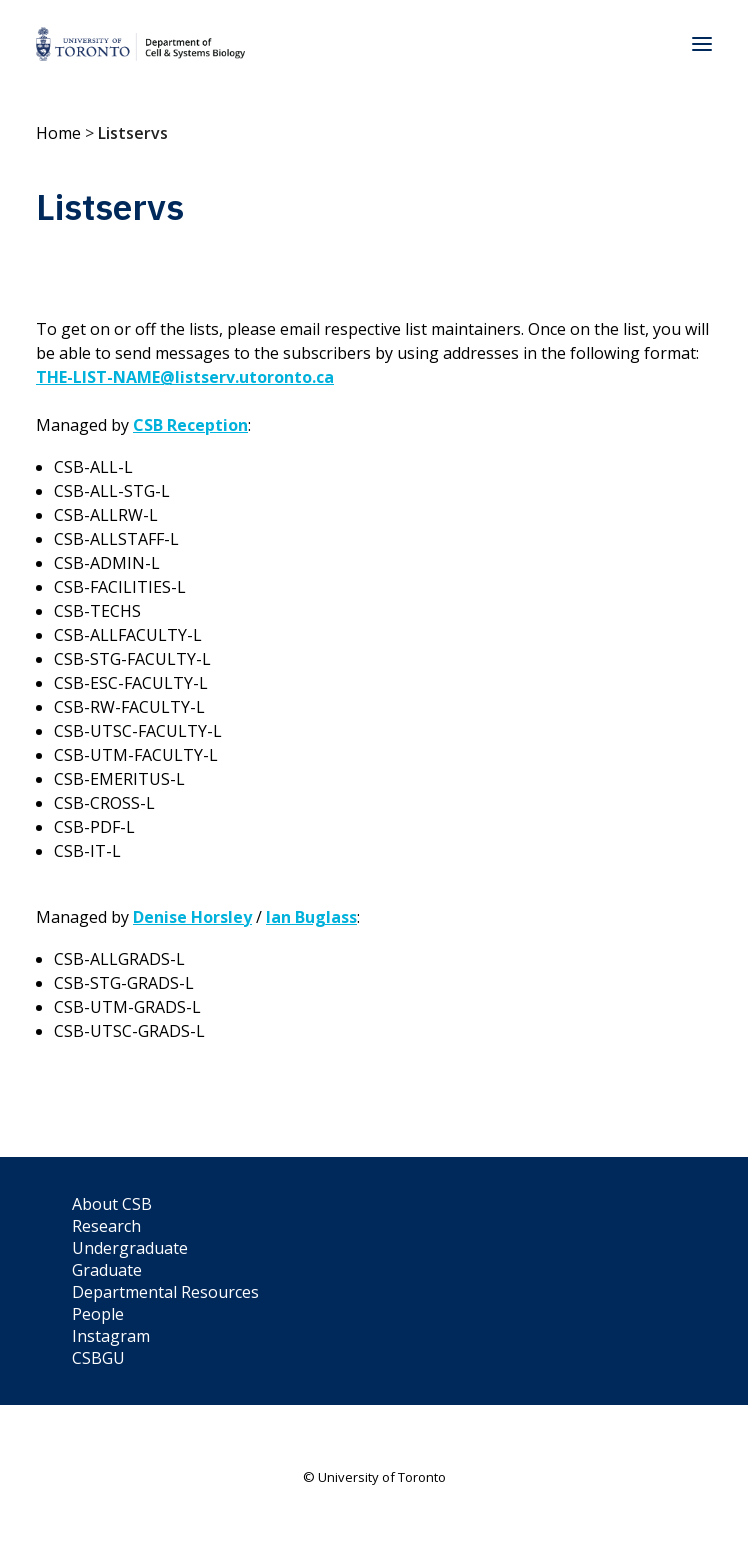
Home (58, 133)
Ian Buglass (311, 917)
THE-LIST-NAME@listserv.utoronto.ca (185, 377)
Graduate (107, 1270)
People (98, 1314)
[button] (702, 44)
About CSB (112, 1204)
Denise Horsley (192, 917)
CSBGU (98, 1358)
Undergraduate (130, 1248)
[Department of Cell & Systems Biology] (140, 44)
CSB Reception (190, 425)
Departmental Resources (165, 1292)
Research (106, 1226)
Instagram (111, 1336)
